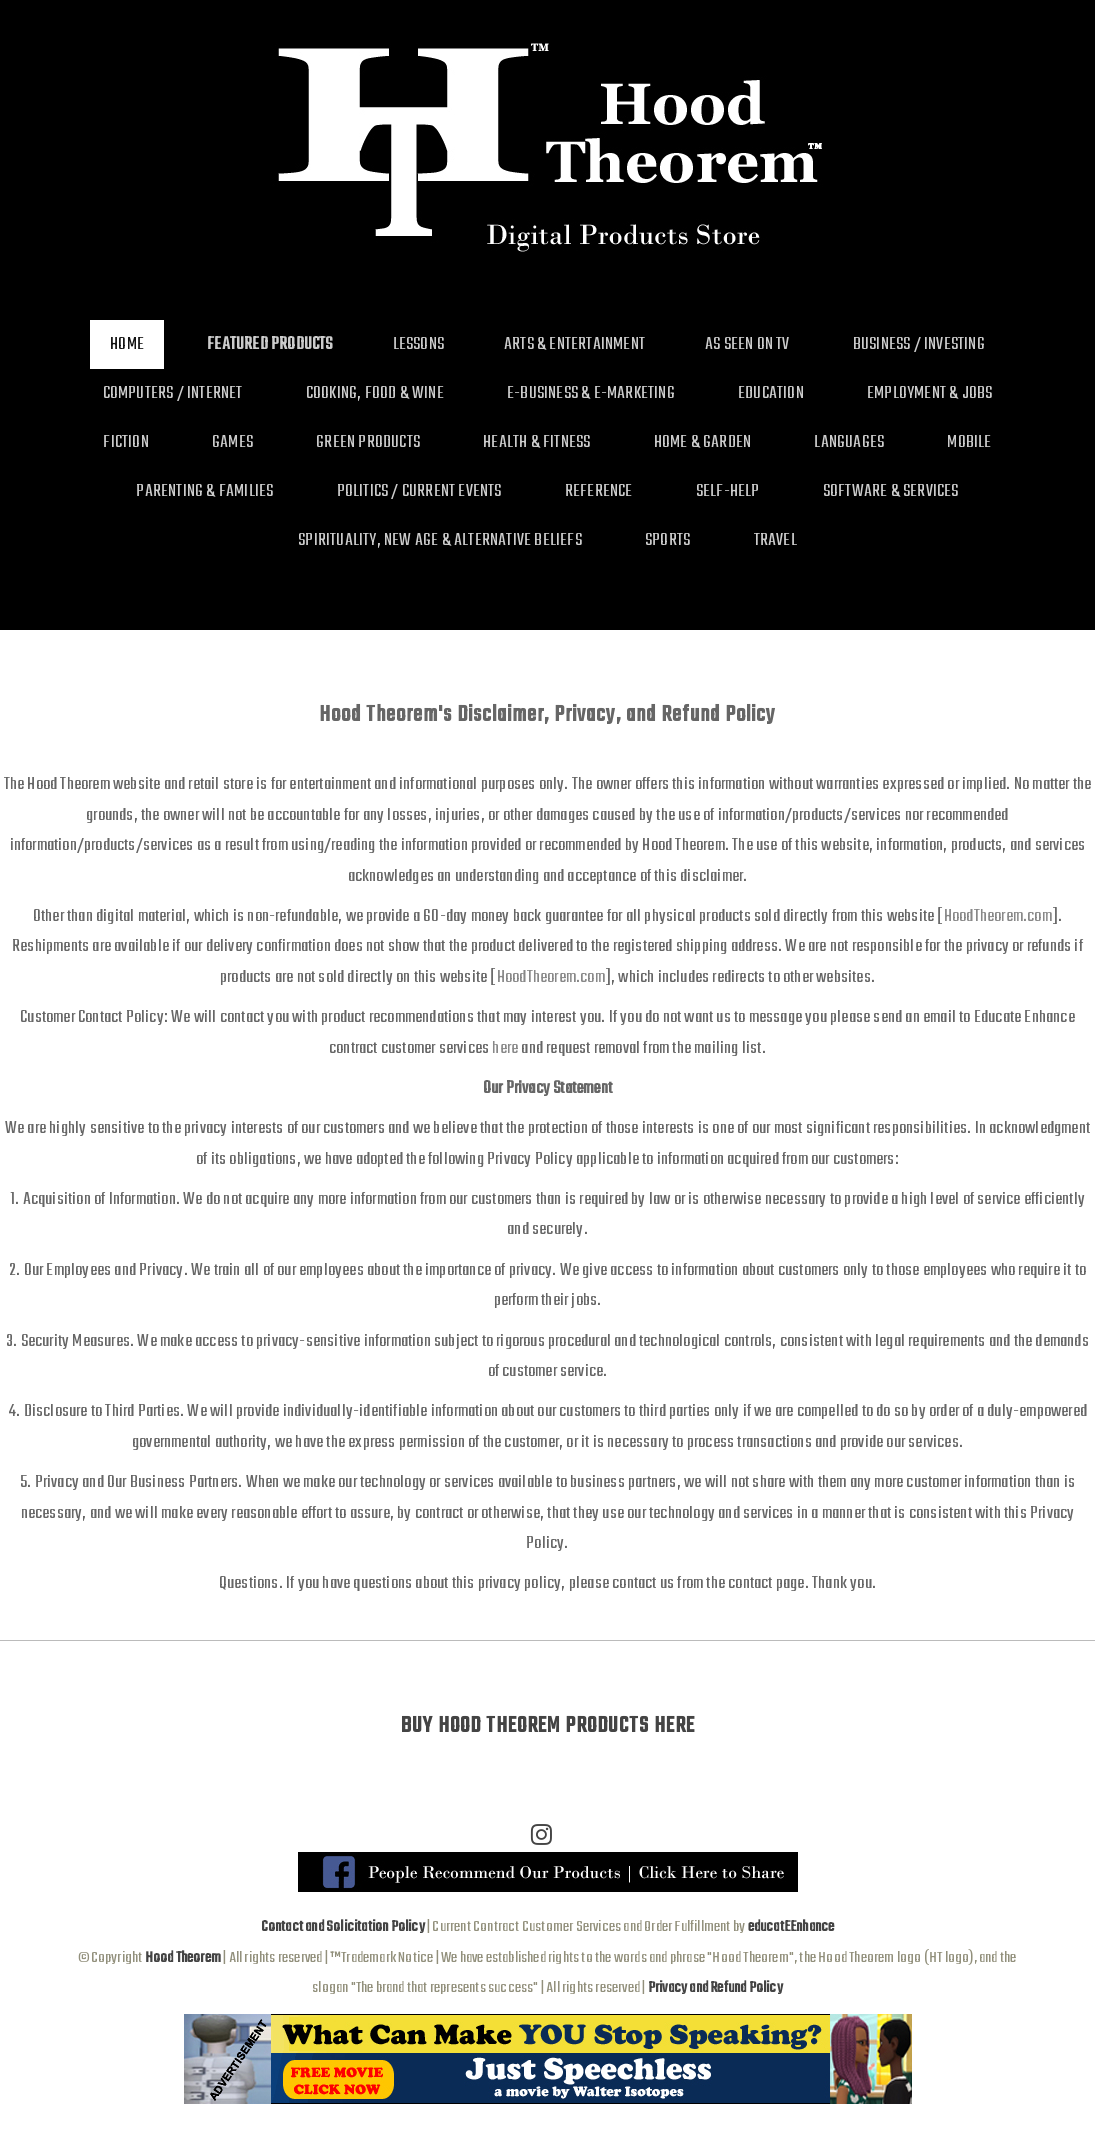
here (505, 1048)
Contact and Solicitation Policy (343, 1927)
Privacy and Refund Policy (715, 1988)
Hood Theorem (183, 1958)
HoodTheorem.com (998, 916)
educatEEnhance (791, 1927)
